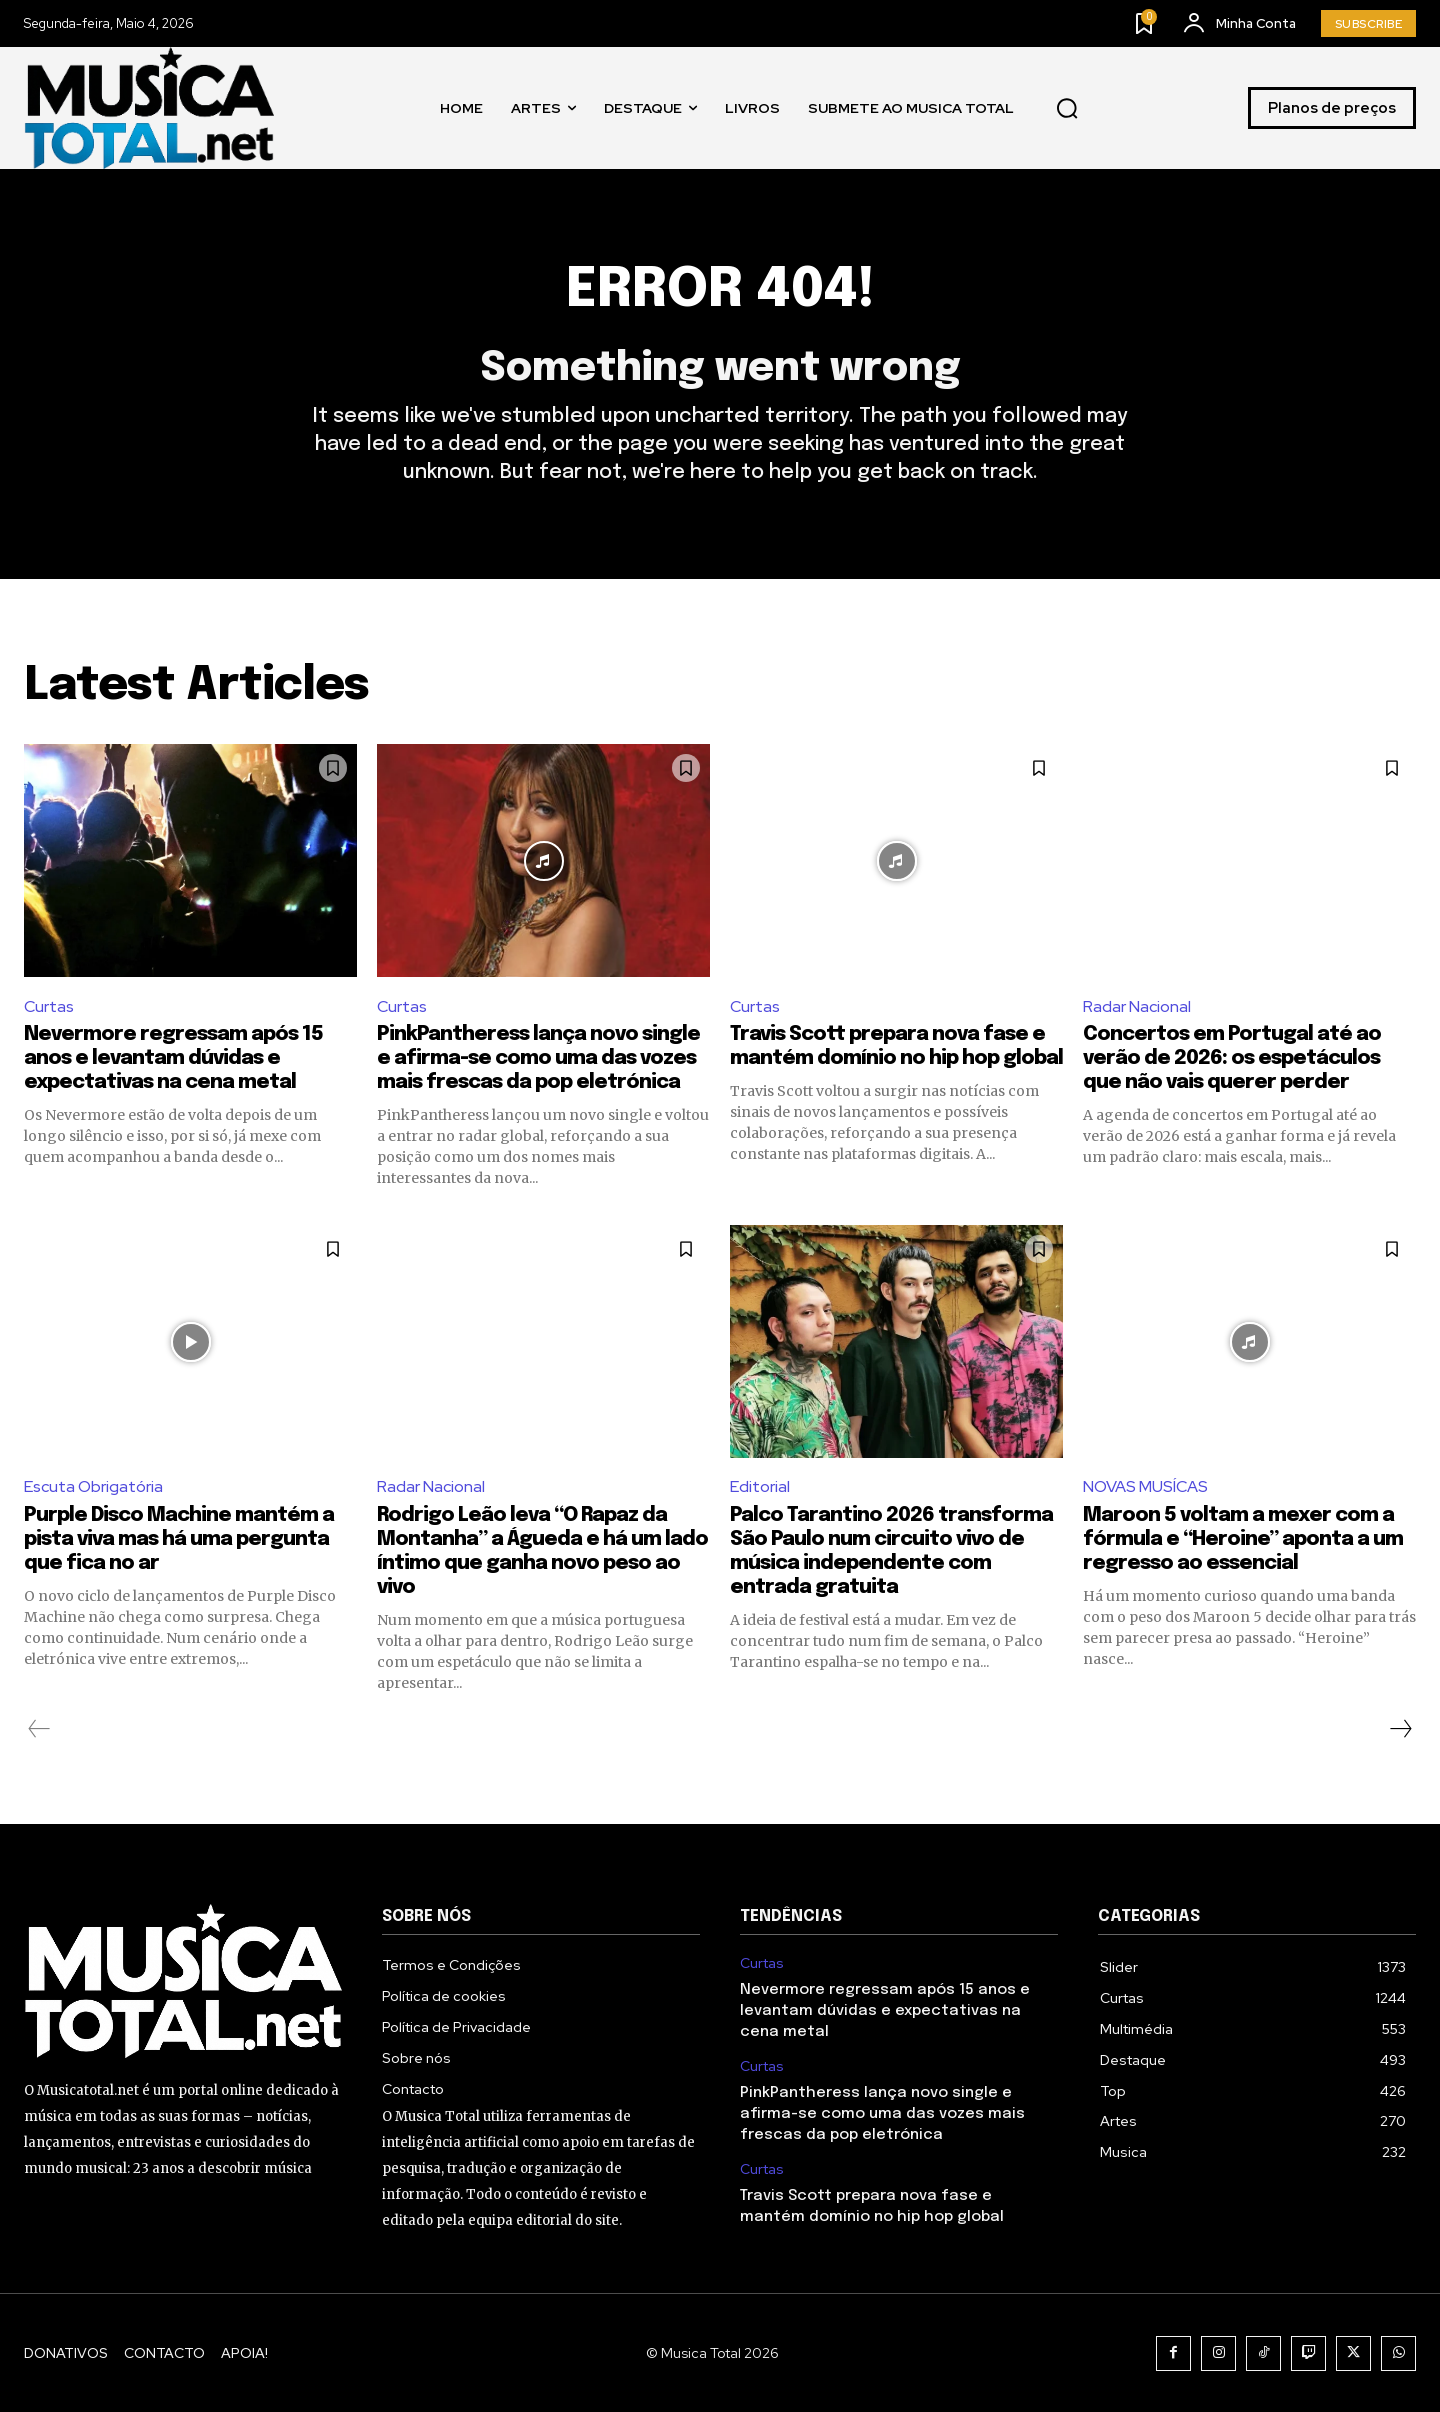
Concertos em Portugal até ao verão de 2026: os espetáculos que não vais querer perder (1232, 1058)
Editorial (760, 1486)
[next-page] (1400, 1729)
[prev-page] (39, 1729)
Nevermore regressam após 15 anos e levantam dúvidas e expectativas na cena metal (173, 1058)
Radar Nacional (1137, 1006)
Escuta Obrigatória (93, 1486)
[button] (1067, 108)
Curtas (49, 1006)
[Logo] (149, 107)
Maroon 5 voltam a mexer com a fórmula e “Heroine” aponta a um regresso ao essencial (1243, 1539)
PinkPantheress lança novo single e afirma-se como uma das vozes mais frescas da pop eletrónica (538, 1058)
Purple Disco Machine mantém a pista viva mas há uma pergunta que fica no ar (179, 1539)
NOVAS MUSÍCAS (1145, 1486)
